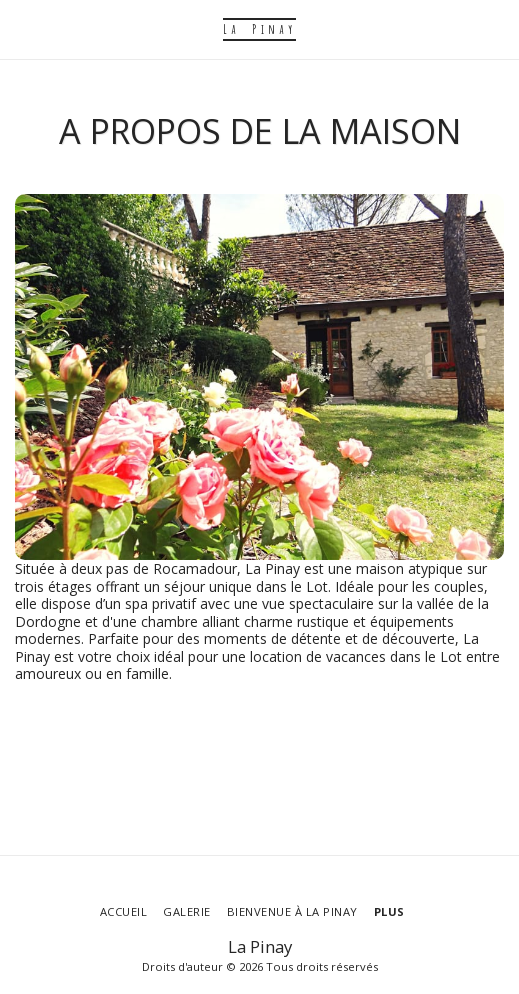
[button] (22, 28)
